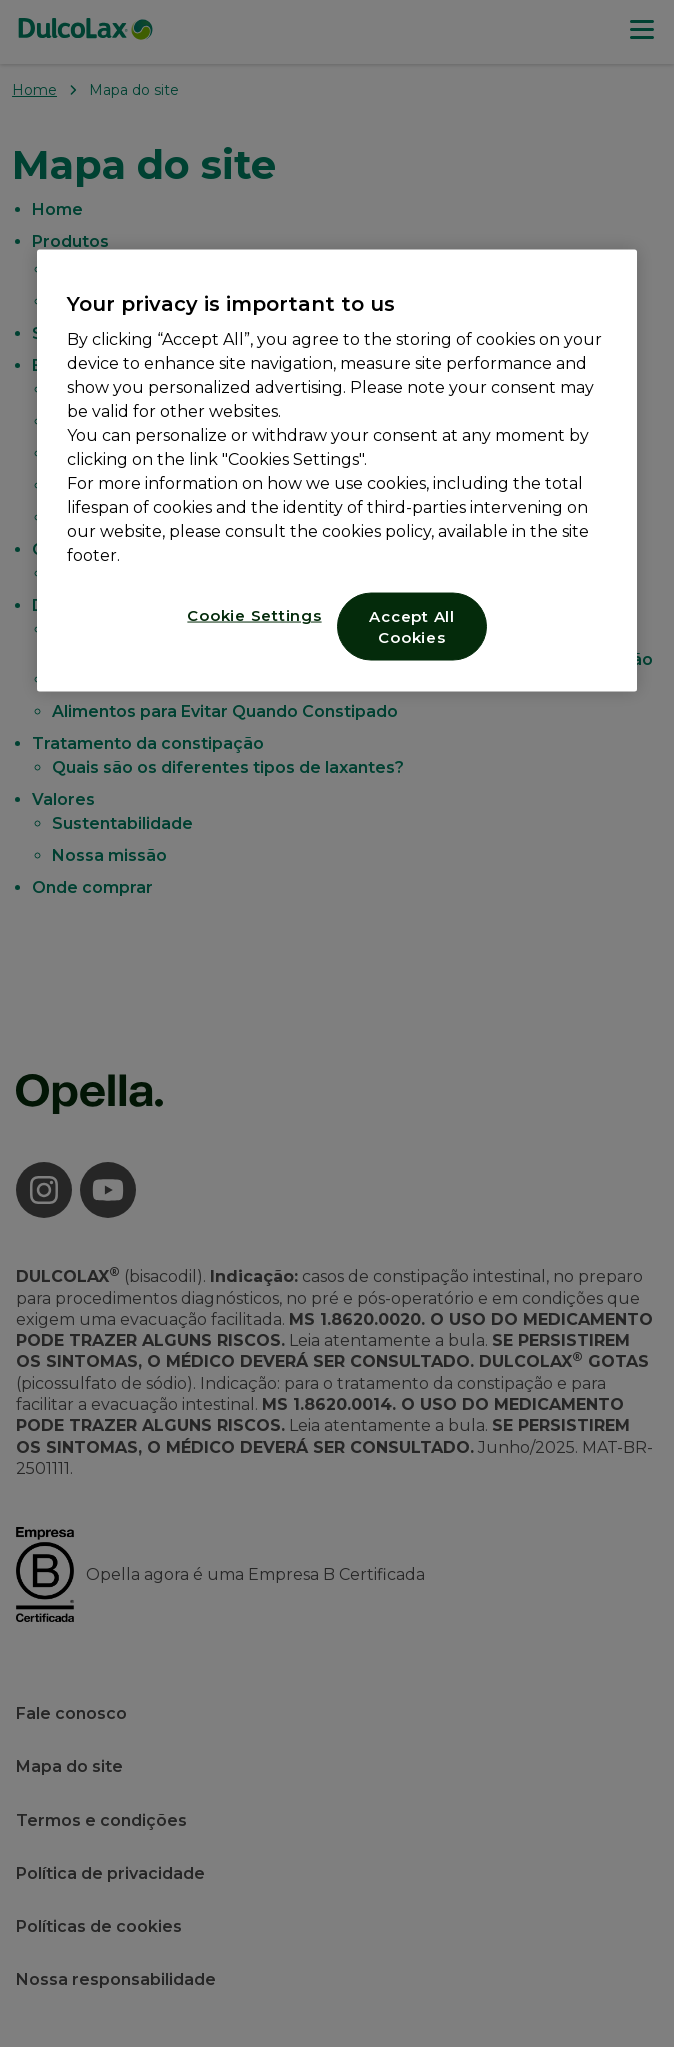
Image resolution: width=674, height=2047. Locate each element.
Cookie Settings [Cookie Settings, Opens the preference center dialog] (254, 615)
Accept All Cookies (412, 627)
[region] (337, 471)
